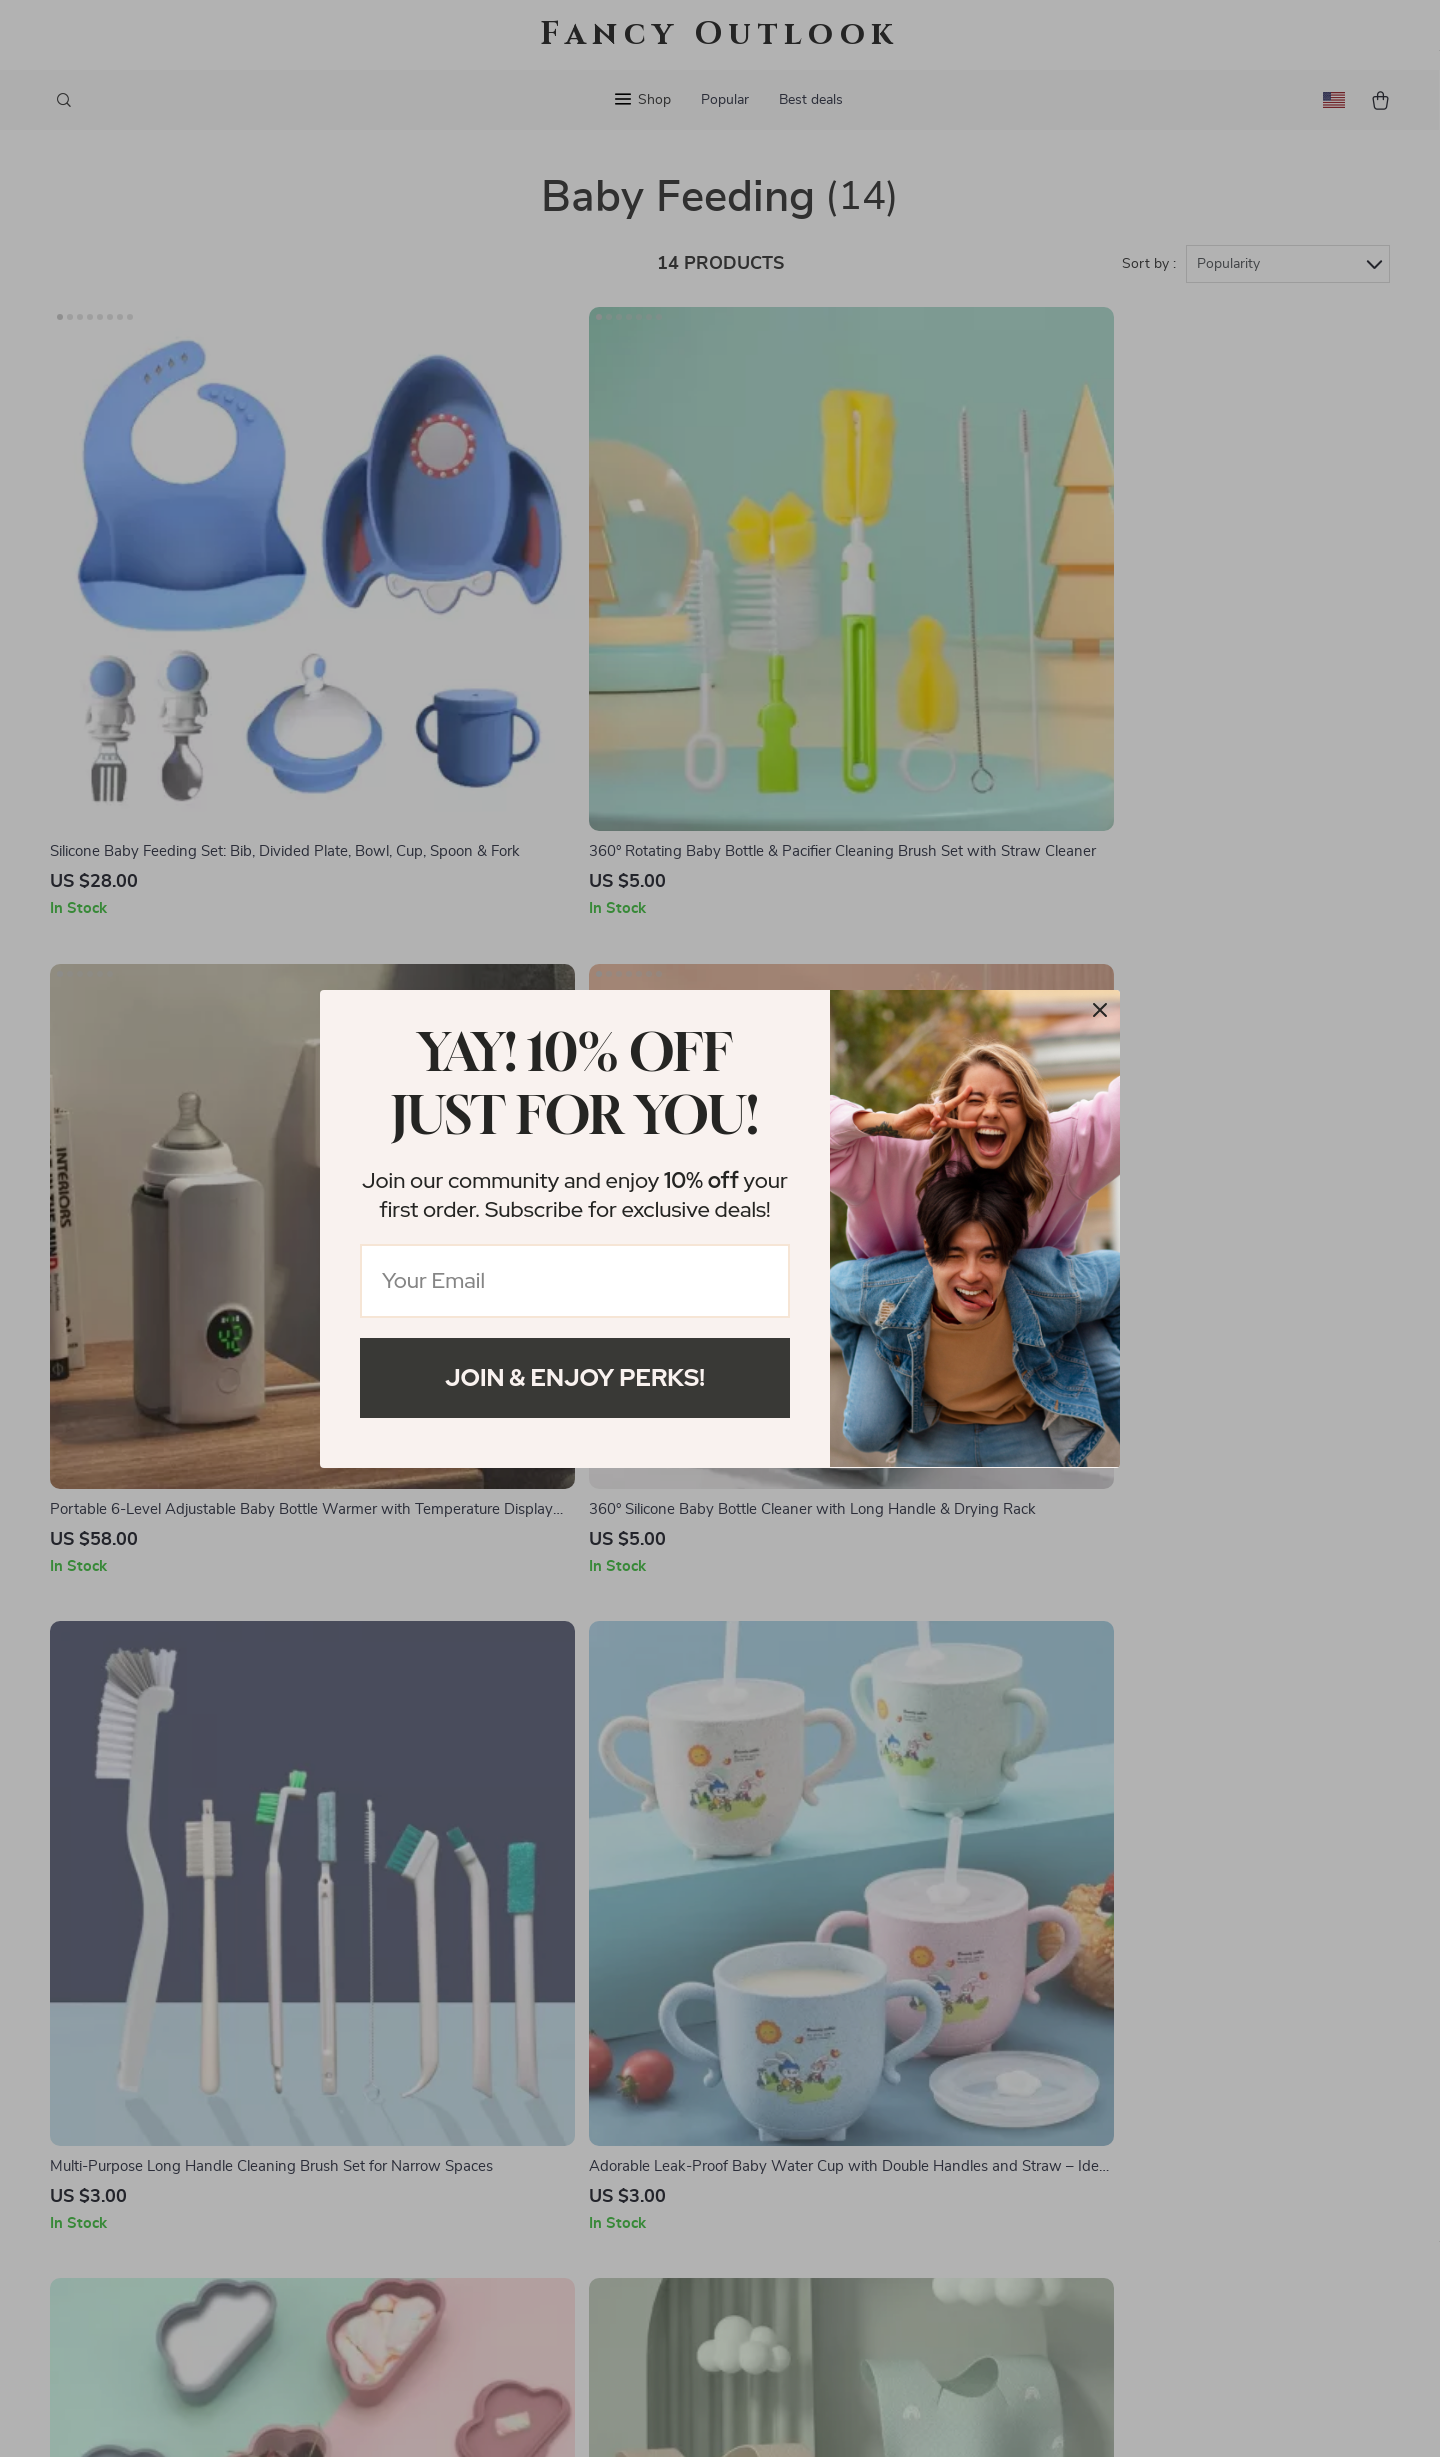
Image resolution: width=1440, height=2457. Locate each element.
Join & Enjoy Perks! (575, 1377)
